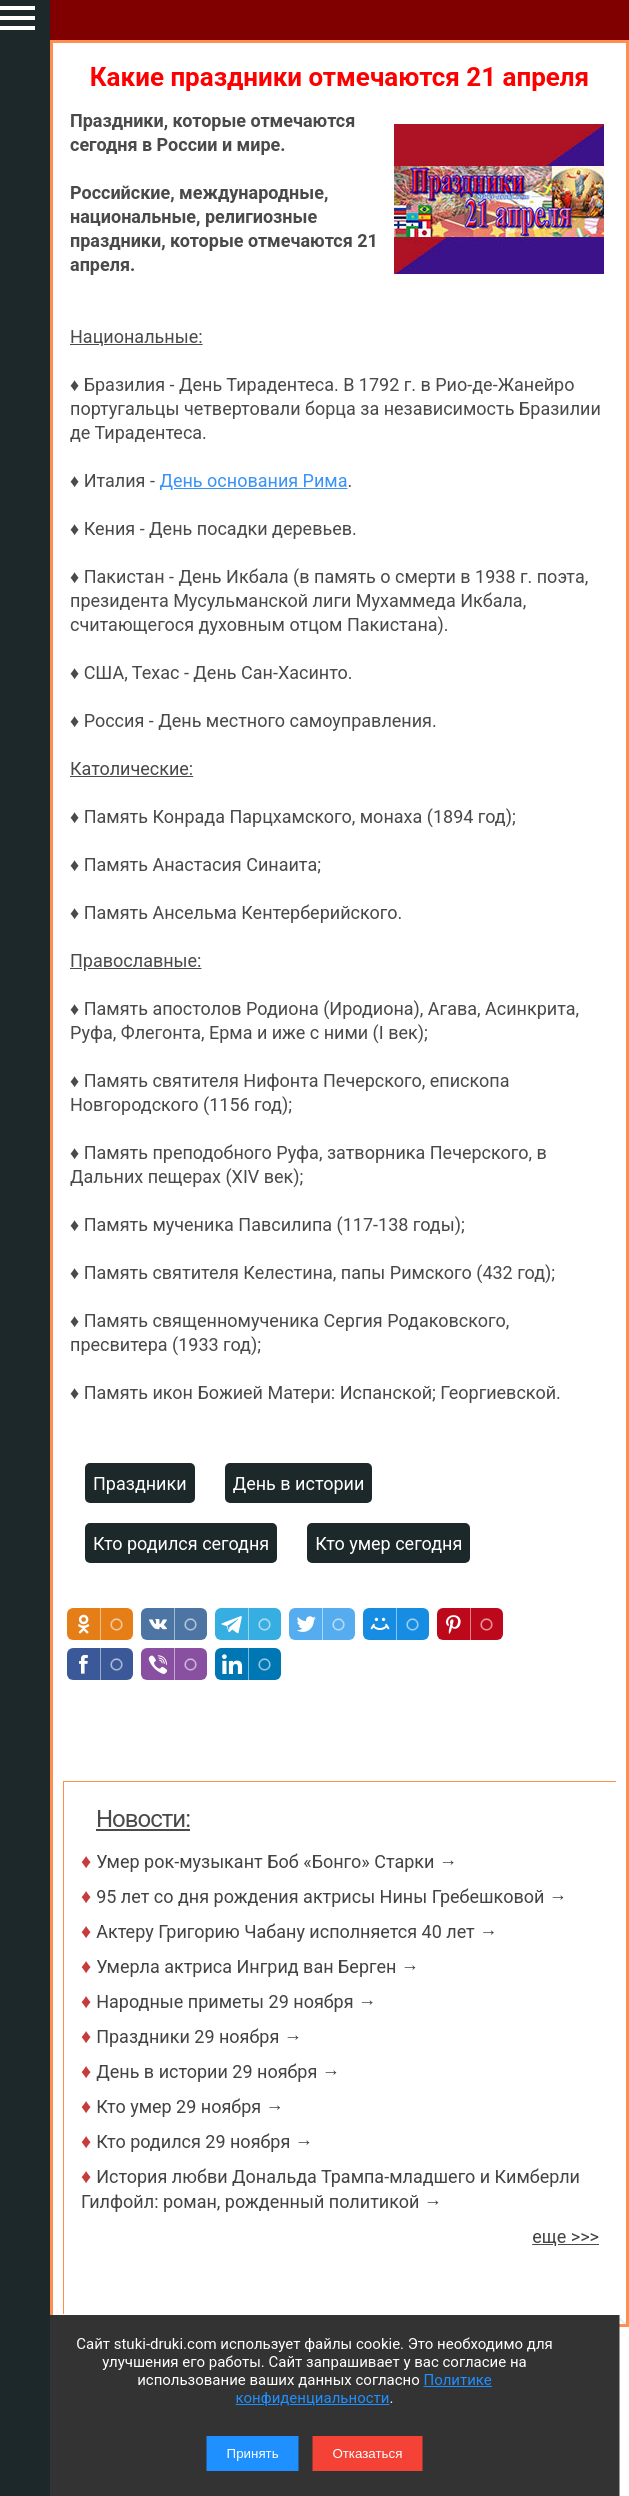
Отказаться (367, 2453)
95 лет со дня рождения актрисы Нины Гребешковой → (331, 1896)
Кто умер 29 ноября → (189, 2106)
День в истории (299, 1483)
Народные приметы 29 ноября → (236, 2001)
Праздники (140, 1483)
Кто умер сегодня (388, 1543)
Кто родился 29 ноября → (204, 2141)
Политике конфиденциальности (364, 2389)
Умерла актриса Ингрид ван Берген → (257, 1966)
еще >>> (565, 2236)
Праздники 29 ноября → (199, 2036)
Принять (253, 2453)
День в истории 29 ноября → (218, 2071)
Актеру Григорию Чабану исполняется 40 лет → (296, 1931)
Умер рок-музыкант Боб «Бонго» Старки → (276, 1861)
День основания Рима (253, 480)
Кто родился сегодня (181, 1543)
